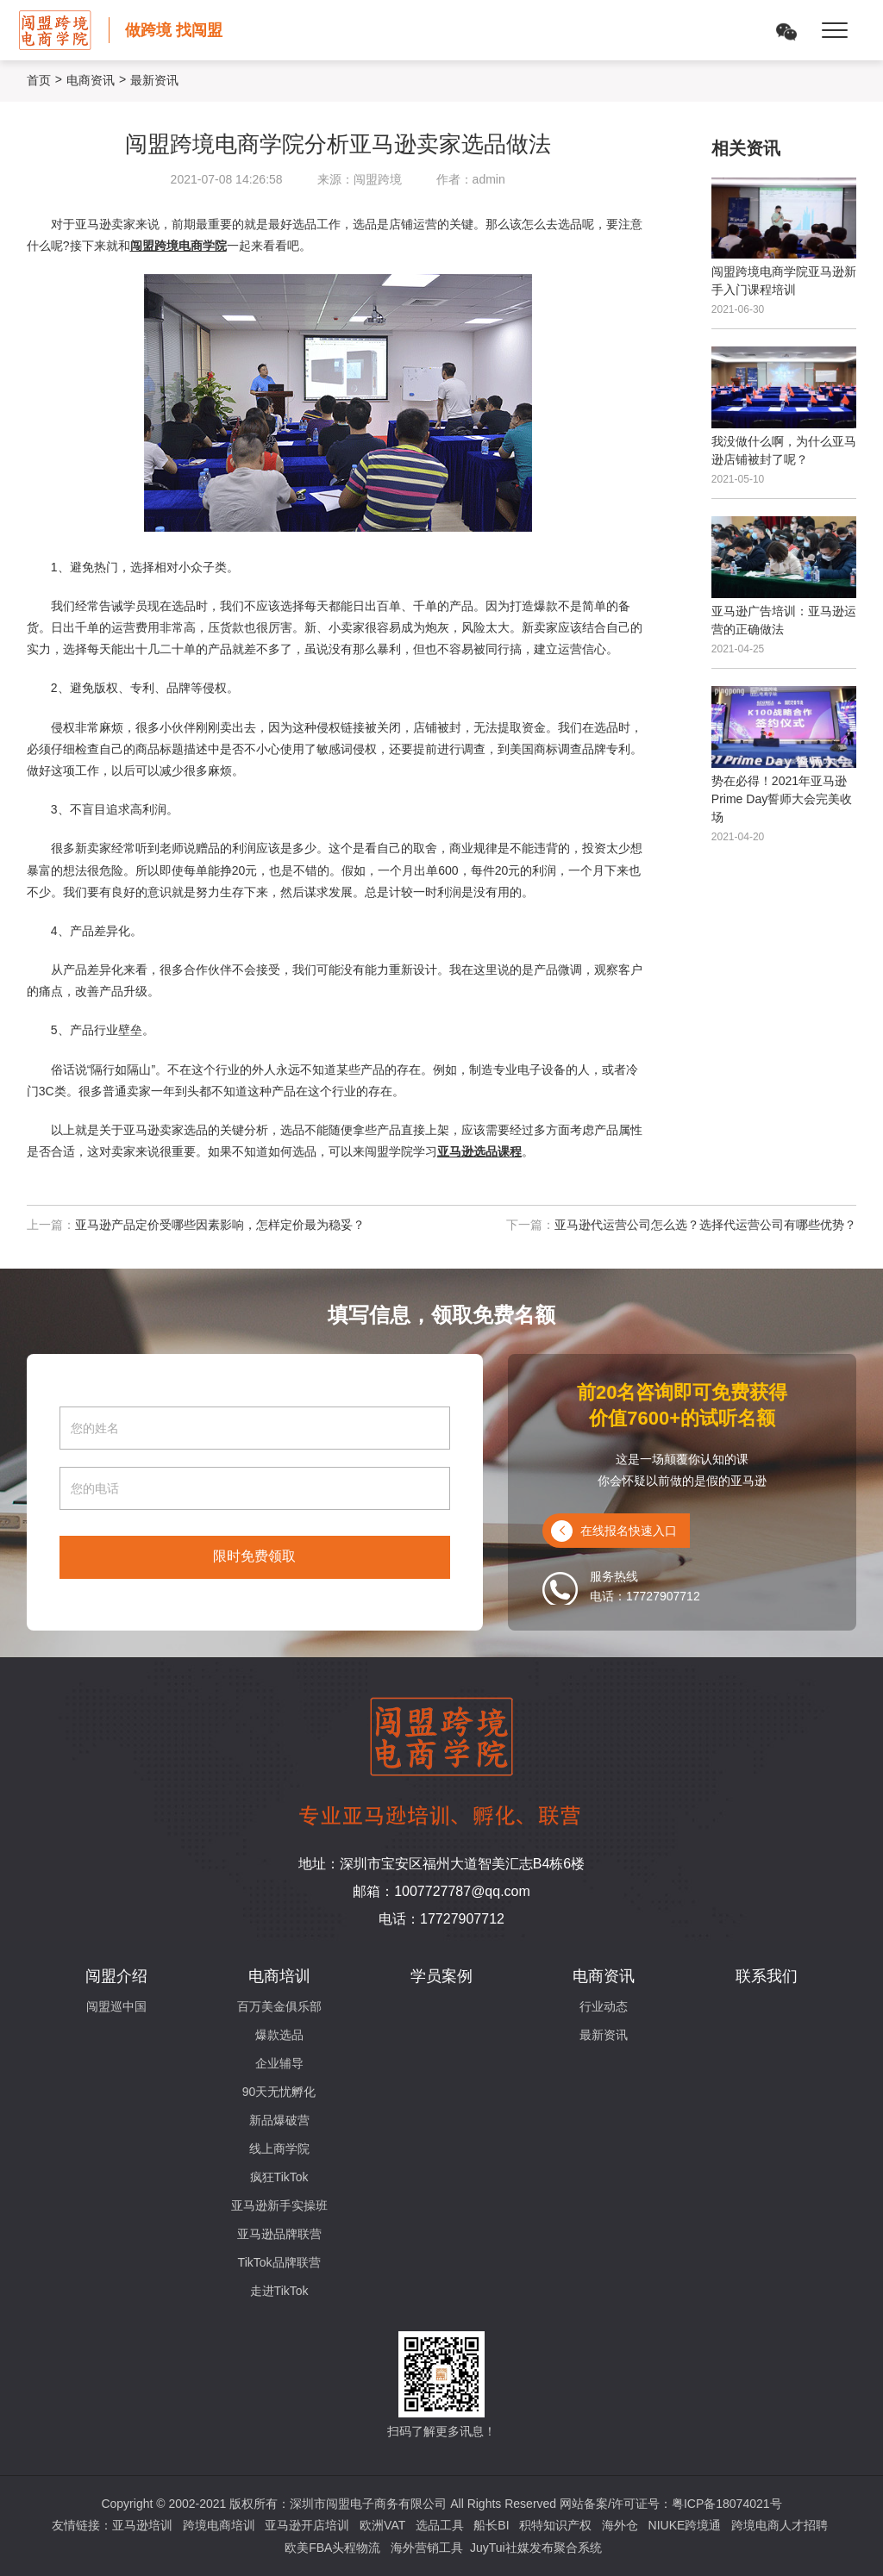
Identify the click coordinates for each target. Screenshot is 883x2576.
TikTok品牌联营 (279, 2262)
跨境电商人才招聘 (779, 2525)
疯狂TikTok (279, 2177)
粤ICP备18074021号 (727, 2504)
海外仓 (620, 2525)
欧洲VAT (382, 2525)
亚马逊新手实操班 (279, 2205)
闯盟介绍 (116, 1976)
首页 (39, 80)
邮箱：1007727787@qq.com (441, 1891)
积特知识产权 (555, 2525)
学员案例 (441, 1976)
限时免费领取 (254, 1556)
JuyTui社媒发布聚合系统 (536, 2547)
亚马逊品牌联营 (279, 2234)
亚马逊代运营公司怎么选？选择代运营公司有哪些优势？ (705, 1225)
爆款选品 (279, 2035)
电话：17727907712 (441, 1919)
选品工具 (440, 2525)
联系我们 (767, 1976)
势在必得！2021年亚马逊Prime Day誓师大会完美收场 (781, 799)
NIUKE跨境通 (685, 2525)
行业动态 (603, 2006)
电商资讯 (90, 80)
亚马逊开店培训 (307, 2525)
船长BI (491, 2525)
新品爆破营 (279, 2120)
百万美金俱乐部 (279, 2006)
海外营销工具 (427, 2547)
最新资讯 (603, 2035)
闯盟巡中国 (116, 2006)
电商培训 (279, 1976)
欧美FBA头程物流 (332, 2547)
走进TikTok (279, 2291)
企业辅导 (279, 2063)
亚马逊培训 (142, 2525)
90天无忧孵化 (279, 2092)
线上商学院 (279, 2148)
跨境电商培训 (219, 2525)
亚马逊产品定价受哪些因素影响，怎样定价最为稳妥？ (220, 1225)
